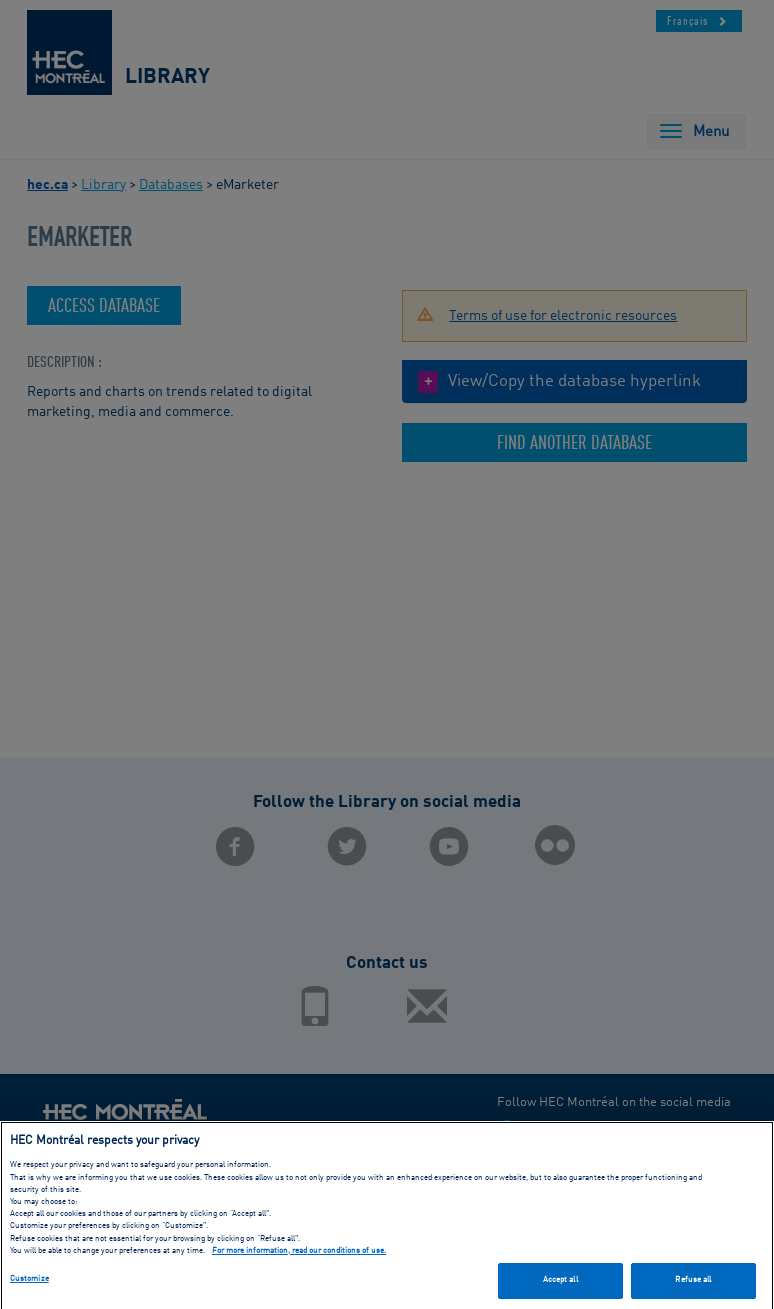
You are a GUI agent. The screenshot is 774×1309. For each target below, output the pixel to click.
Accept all (560, 1284)
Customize (29, 1283)
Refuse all (693, 1284)
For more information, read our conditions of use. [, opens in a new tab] (299, 1255)
